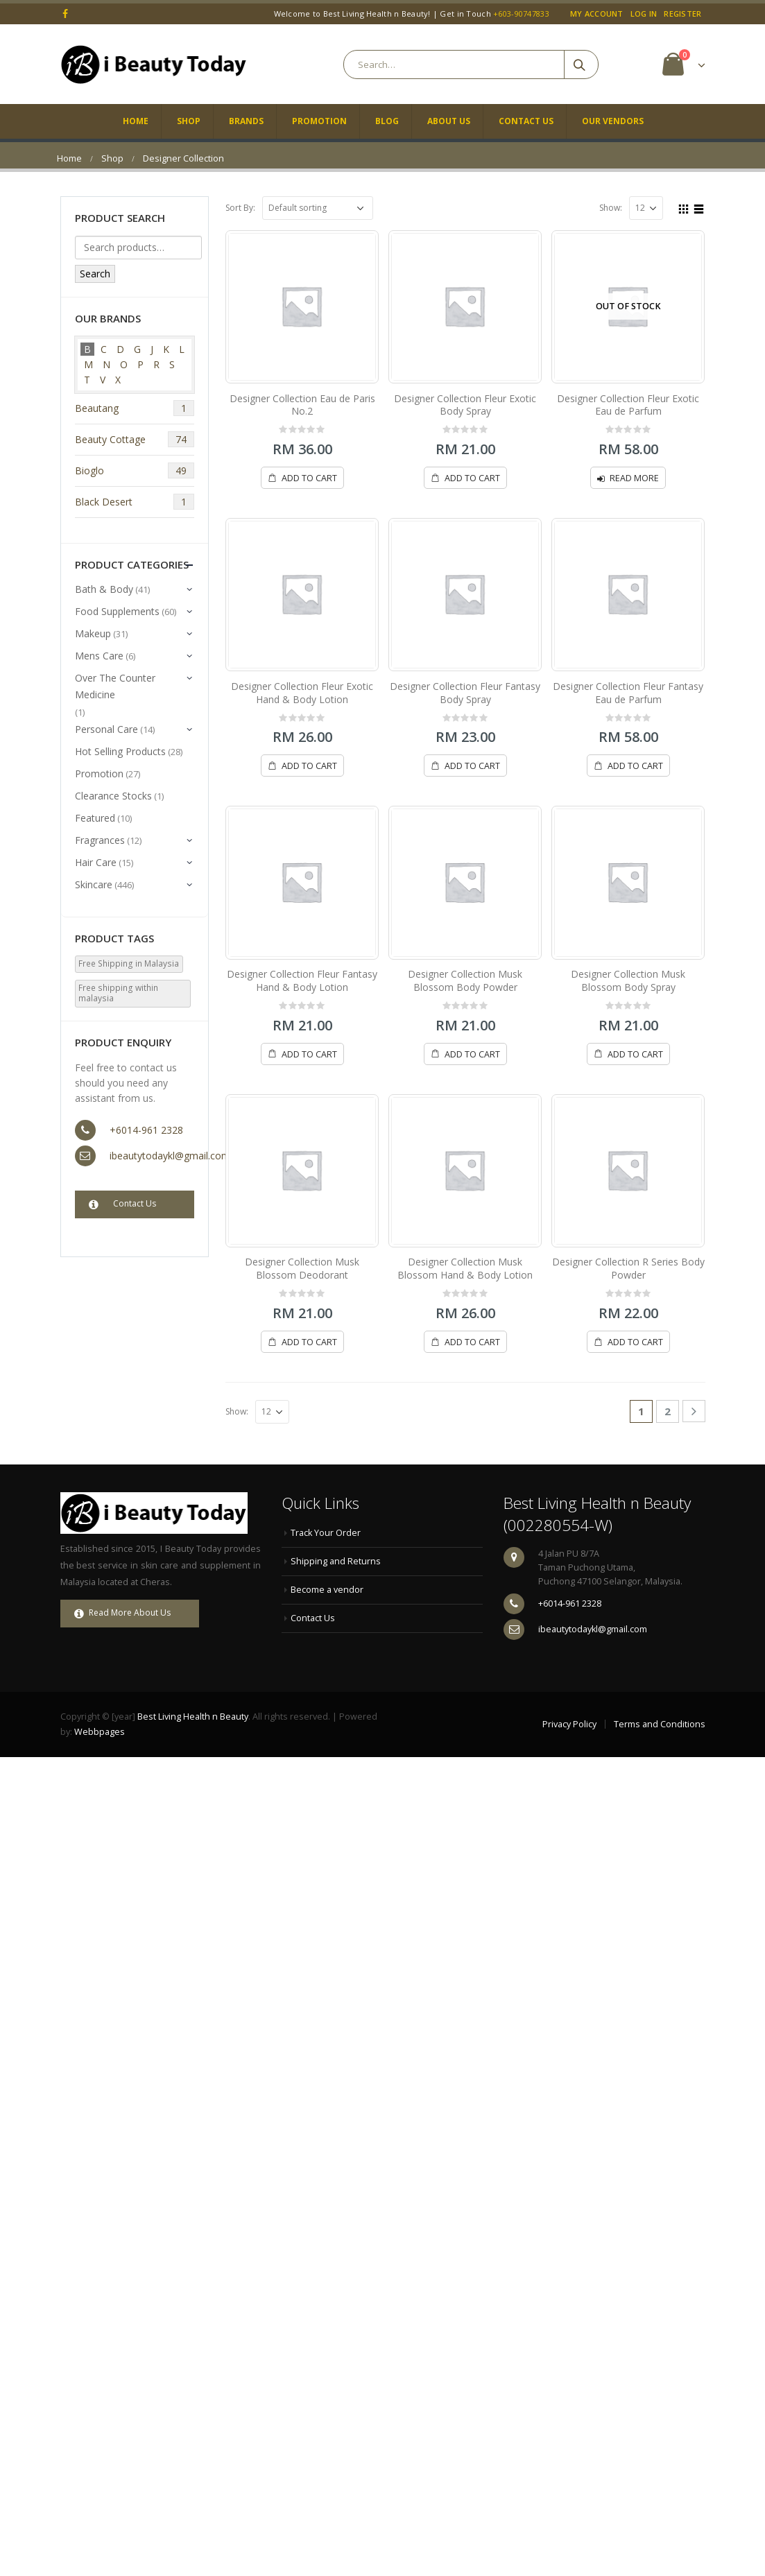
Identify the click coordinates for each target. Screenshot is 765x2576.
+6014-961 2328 (146, 1129)
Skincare (93, 884)
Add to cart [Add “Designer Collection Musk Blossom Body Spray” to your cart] (635, 1054)
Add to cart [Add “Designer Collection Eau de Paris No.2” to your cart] (309, 478)
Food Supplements (117, 611)
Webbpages (99, 1732)
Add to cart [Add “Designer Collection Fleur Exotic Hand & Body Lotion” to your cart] (309, 766)
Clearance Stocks (113, 795)
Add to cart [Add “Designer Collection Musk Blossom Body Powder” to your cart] (472, 1054)
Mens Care (99, 655)
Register (682, 13)
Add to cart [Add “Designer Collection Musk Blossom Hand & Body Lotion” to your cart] (472, 1342)
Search (95, 273)
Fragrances (100, 840)
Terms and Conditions (659, 1724)
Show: (610, 208)
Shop (188, 121)
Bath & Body (104, 589)
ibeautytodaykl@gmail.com (170, 1155)
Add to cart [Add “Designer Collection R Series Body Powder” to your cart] (635, 1342)
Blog (387, 121)
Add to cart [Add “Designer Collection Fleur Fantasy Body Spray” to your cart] (472, 766)
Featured (95, 817)
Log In (643, 13)
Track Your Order (326, 1533)
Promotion (319, 121)
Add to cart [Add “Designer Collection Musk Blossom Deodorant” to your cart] (309, 1342)
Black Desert (135, 502)
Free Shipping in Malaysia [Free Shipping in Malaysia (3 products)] (128, 963)
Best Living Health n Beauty (192, 1716)
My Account (597, 13)
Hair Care (96, 862)
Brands (246, 121)
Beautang (135, 408)
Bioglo (135, 470)
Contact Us (526, 121)
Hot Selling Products (120, 751)
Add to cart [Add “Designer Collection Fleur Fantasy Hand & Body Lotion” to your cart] (309, 1054)
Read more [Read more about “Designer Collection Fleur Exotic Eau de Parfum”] (634, 478)
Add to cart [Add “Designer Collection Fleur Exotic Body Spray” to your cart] (472, 478)
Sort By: (240, 208)
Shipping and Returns (336, 1561)
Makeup (93, 633)
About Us (448, 121)
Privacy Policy (569, 1724)
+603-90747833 (521, 13)
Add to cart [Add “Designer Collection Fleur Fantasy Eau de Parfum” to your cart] (635, 766)
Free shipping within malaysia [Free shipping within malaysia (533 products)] (118, 992)
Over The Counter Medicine (115, 686)
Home (135, 121)
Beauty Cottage (135, 439)
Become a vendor (327, 1590)
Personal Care (106, 729)
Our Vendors (613, 121)
